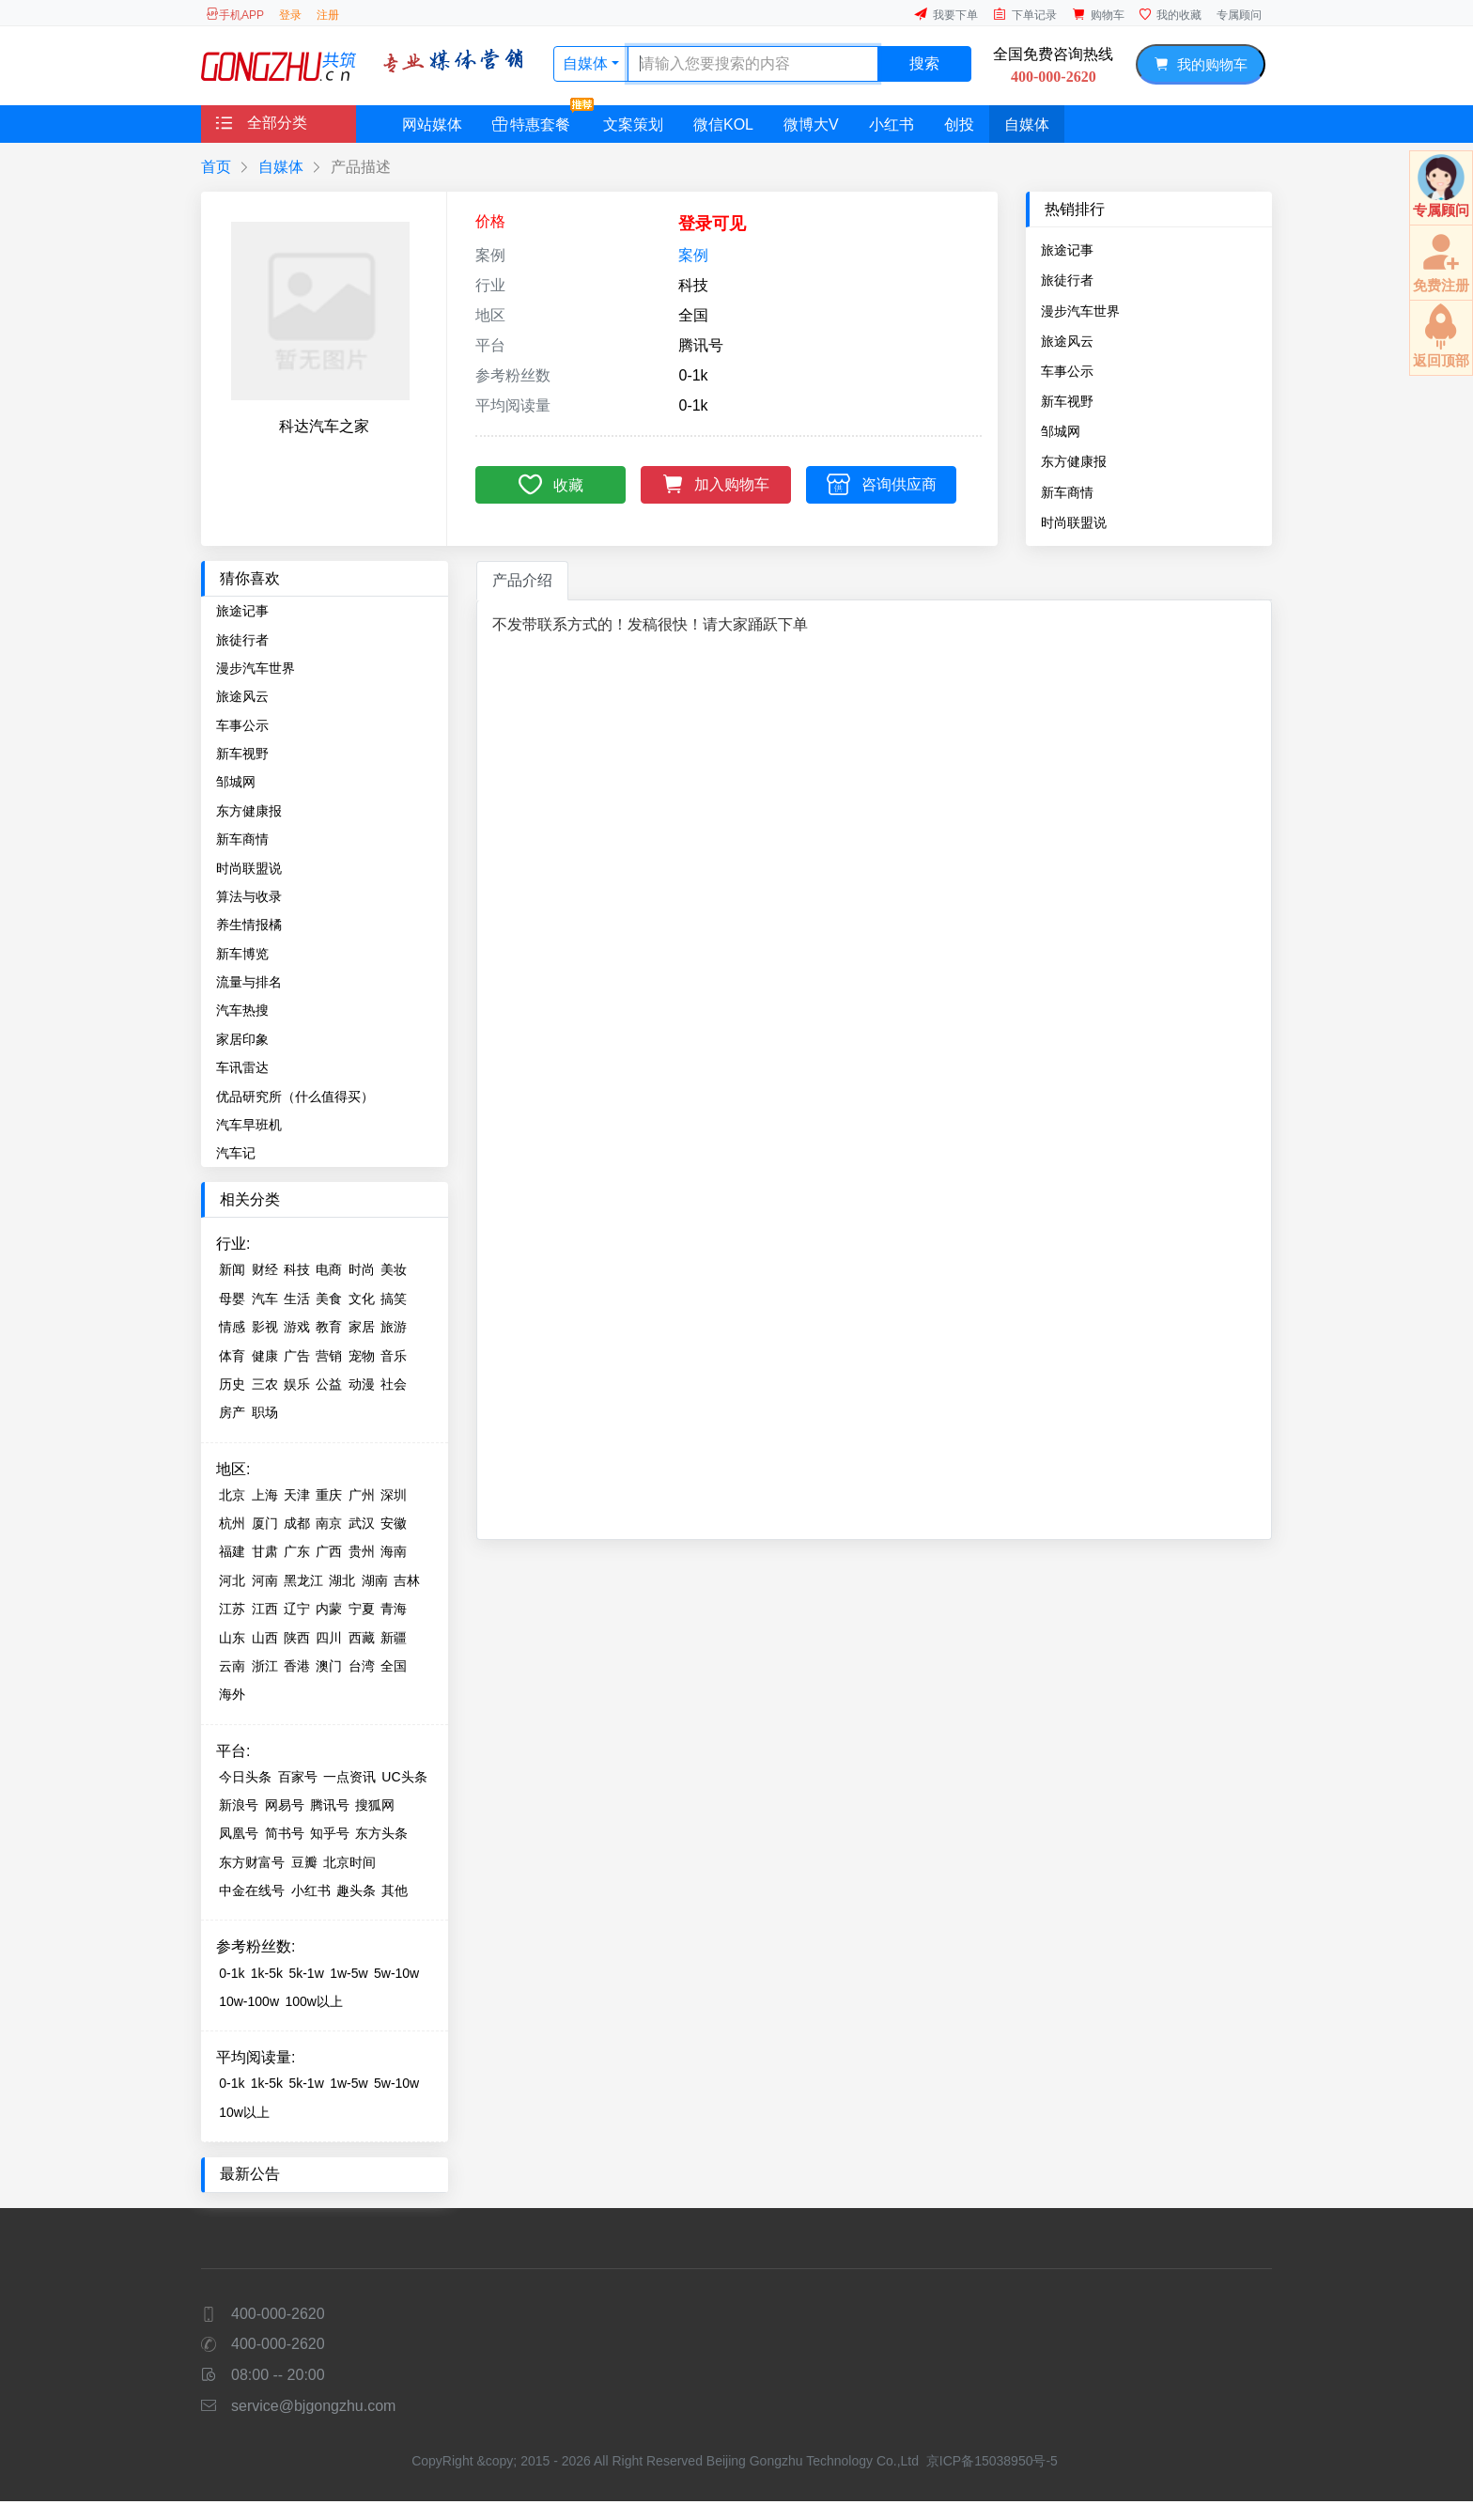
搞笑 (393, 1298)
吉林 (407, 1580)
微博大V (811, 124)
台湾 (362, 1665)
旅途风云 (1067, 341)
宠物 (362, 1355)
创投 (959, 124)
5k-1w (305, 1973)
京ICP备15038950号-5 (992, 2460)
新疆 (393, 1637)
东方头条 (381, 1833)
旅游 (393, 1326)
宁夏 (362, 1608)
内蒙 (329, 1608)
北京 (232, 1494)
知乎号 (329, 1833)
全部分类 (261, 123)
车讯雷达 (242, 1067)
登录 (290, 15)
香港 (297, 1665)
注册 (328, 15)
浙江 (265, 1665)
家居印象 (242, 1039)
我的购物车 (1200, 64)
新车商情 (1067, 492)
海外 (232, 1694)
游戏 (297, 1326)
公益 (329, 1384)
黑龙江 (303, 1580)
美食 (329, 1298)
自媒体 (587, 63)
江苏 (232, 1608)
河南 (265, 1580)
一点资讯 (349, 1776)
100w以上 (313, 2001)
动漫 (362, 1384)
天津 (297, 1494)
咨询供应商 (882, 483)
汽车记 (236, 1152)
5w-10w (396, 1973)
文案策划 (633, 124)
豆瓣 (304, 1862)
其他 (394, 1890)
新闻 (232, 1269)
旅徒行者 (1067, 280)
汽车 (265, 1298)
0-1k (231, 1973)
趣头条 (356, 1890)
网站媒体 (432, 124)
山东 (232, 1637)
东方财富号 (252, 1862)
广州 (362, 1494)
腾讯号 (329, 1804)
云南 (232, 1665)
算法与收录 (249, 896)
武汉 (362, 1523)
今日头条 (245, 1776)
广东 (297, 1551)
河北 (232, 1580)
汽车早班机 (249, 1124)
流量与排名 (249, 981)
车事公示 (1067, 371)
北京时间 (349, 1862)
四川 (329, 1637)
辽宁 (297, 1608)
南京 (329, 1523)
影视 (265, 1326)
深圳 (393, 1494)
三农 (265, 1384)
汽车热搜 (242, 1010)
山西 (265, 1637)
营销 (329, 1355)
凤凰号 (238, 1833)
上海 (265, 1494)
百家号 (298, 1776)
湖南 (375, 1580)
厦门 (265, 1523)
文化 (362, 1298)
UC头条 (403, 1776)
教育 (329, 1326)
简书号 (284, 1833)
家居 (362, 1326)
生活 (297, 1298)
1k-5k (267, 1973)
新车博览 (242, 953)
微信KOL (723, 124)
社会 (393, 1384)
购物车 (1098, 15)
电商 (329, 1269)
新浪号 (238, 1804)
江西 (265, 1608)
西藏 (362, 1637)
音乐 (393, 1355)
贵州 (362, 1551)
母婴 (232, 1298)
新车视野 (1067, 401)
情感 (232, 1326)
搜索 (924, 63)
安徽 (393, 1523)
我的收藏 (1171, 15)
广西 (329, 1551)
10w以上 (244, 2112)
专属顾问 (1239, 15)
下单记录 (1025, 15)
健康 (265, 1355)
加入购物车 (716, 482)
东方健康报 (1074, 461)
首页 (216, 167)
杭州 (232, 1523)
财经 (265, 1269)
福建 (232, 1551)
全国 (393, 1665)
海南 (393, 1551)
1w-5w (348, 1973)
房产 (232, 1412)
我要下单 (946, 15)
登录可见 (712, 223)
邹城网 (1060, 431)
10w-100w (249, 2001)
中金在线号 (252, 1890)
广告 (297, 1355)
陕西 (297, 1637)
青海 (393, 1608)
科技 (297, 1269)
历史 (232, 1384)
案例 (693, 255)
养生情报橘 (249, 924)
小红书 (891, 124)
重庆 (329, 1494)
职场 (265, 1412)
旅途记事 (1067, 249)
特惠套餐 (538, 118)
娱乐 (297, 1384)
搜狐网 (375, 1804)
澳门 (329, 1665)
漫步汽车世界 (1080, 311)
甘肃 (265, 1551)
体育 (232, 1355)
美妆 (393, 1269)
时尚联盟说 (1074, 522)
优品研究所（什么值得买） (295, 1096)
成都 (297, 1523)
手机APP (235, 15)
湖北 (342, 1580)
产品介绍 (522, 580)
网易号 (284, 1804)
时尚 (362, 1269)
